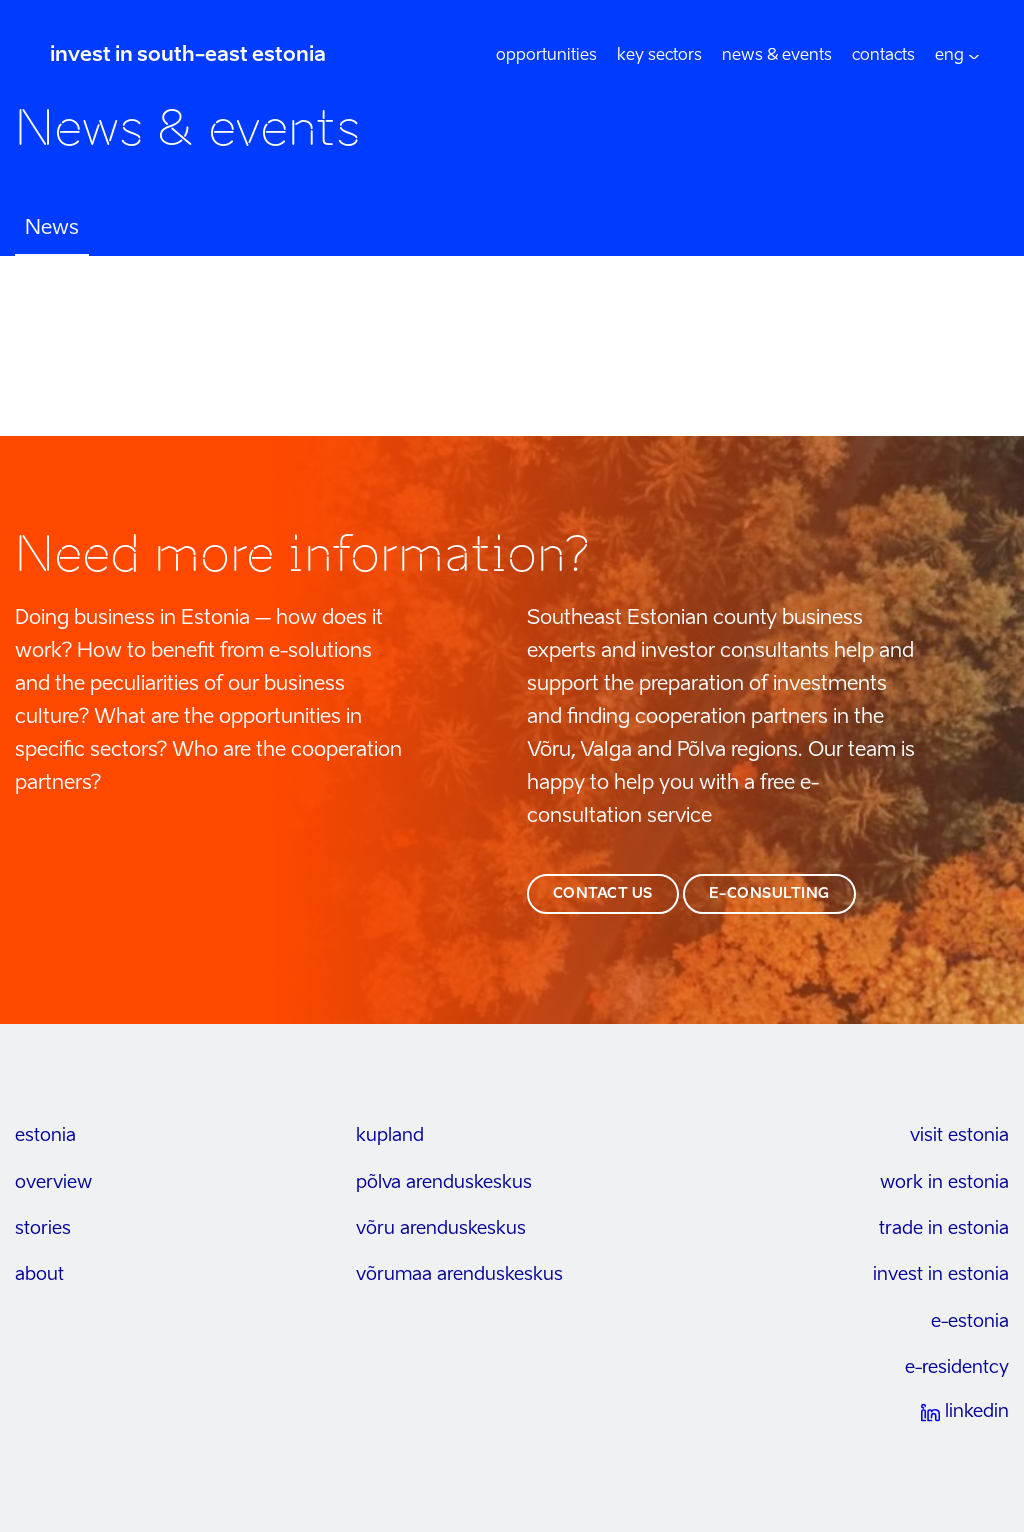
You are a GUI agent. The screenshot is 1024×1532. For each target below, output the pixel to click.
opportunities (546, 56)
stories (43, 1229)
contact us (603, 894)
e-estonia (970, 1322)
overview (53, 1183)
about (39, 1275)
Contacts (883, 56)
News (52, 229)
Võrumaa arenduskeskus (459, 1275)
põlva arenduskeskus (444, 1183)
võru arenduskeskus (441, 1229)
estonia (45, 1136)
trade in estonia (944, 1229)
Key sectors (659, 56)
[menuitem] (949, 56)
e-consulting (769, 894)
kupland (390, 1136)
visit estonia (959, 1136)
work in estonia (944, 1183)
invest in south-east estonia (188, 56)
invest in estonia (941, 1275)
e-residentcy (957, 1368)
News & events (777, 56)
